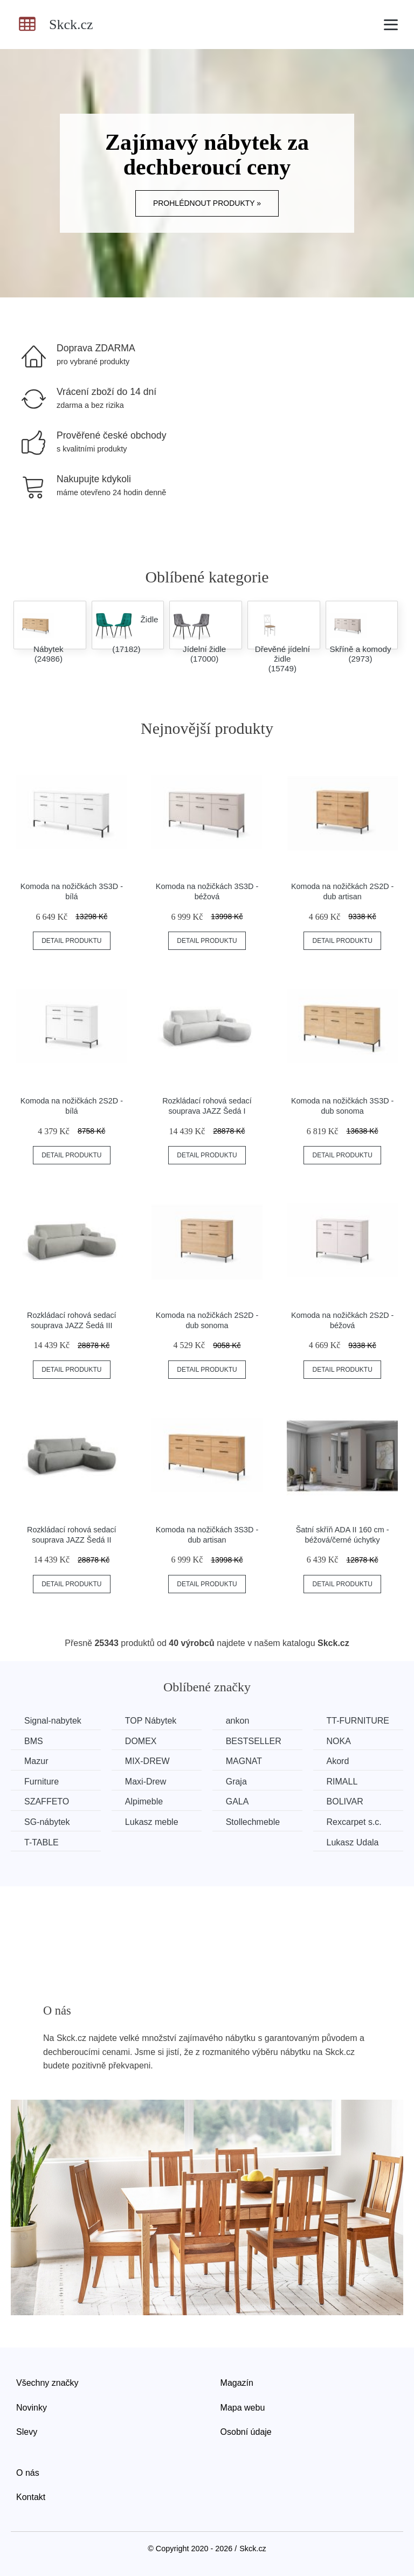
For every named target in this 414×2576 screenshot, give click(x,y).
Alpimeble (144, 1801)
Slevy (26, 2431)
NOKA (339, 1741)
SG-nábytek (47, 1822)
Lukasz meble (151, 1822)
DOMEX (141, 1741)
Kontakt (30, 2497)
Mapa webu (242, 2407)
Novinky (31, 2407)
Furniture (41, 1781)
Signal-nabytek (52, 1720)
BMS (33, 1741)
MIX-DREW (147, 1761)
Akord (338, 1761)
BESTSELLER (253, 1741)
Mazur (36, 1761)
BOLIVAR (345, 1801)
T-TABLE (41, 1842)
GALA (237, 1801)
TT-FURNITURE (358, 1720)
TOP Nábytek (150, 1720)
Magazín (236, 2382)
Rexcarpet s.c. (354, 1822)
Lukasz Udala (353, 1842)
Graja (236, 1781)
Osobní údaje (246, 2431)
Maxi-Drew (145, 1781)
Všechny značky (47, 2382)
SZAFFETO (46, 1801)
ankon (238, 1720)
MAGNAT (244, 1761)
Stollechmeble (253, 1822)
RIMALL (342, 1781)
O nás (27, 2472)
